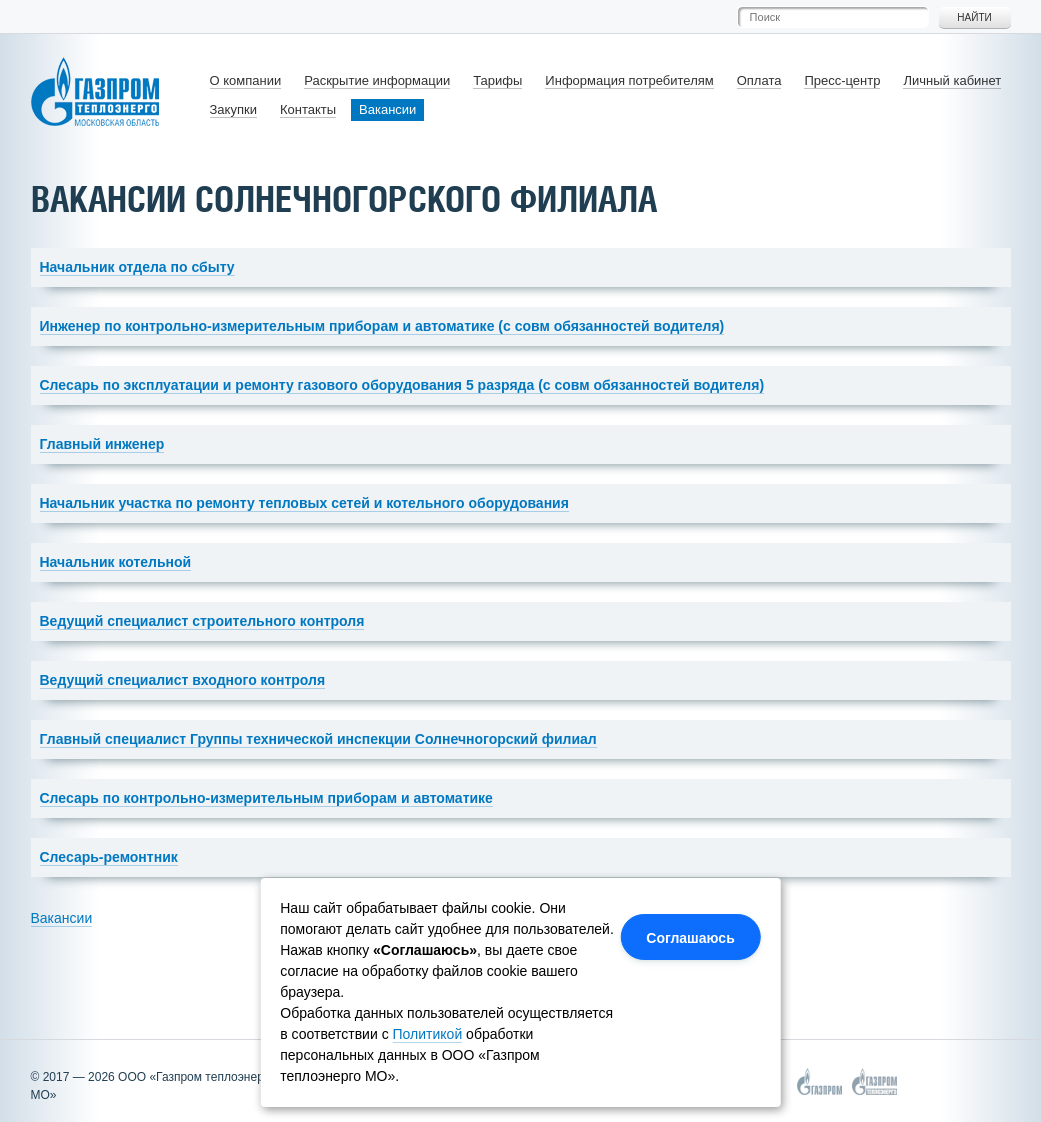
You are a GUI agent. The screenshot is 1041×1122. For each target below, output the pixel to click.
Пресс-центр (842, 80)
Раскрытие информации (377, 80)
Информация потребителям (629, 80)
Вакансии (387, 109)
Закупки (233, 109)
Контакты (308, 109)
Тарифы (497, 80)
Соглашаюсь (690, 938)
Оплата (759, 80)
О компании (246, 80)
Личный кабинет (952, 80)
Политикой (428, 1034)
